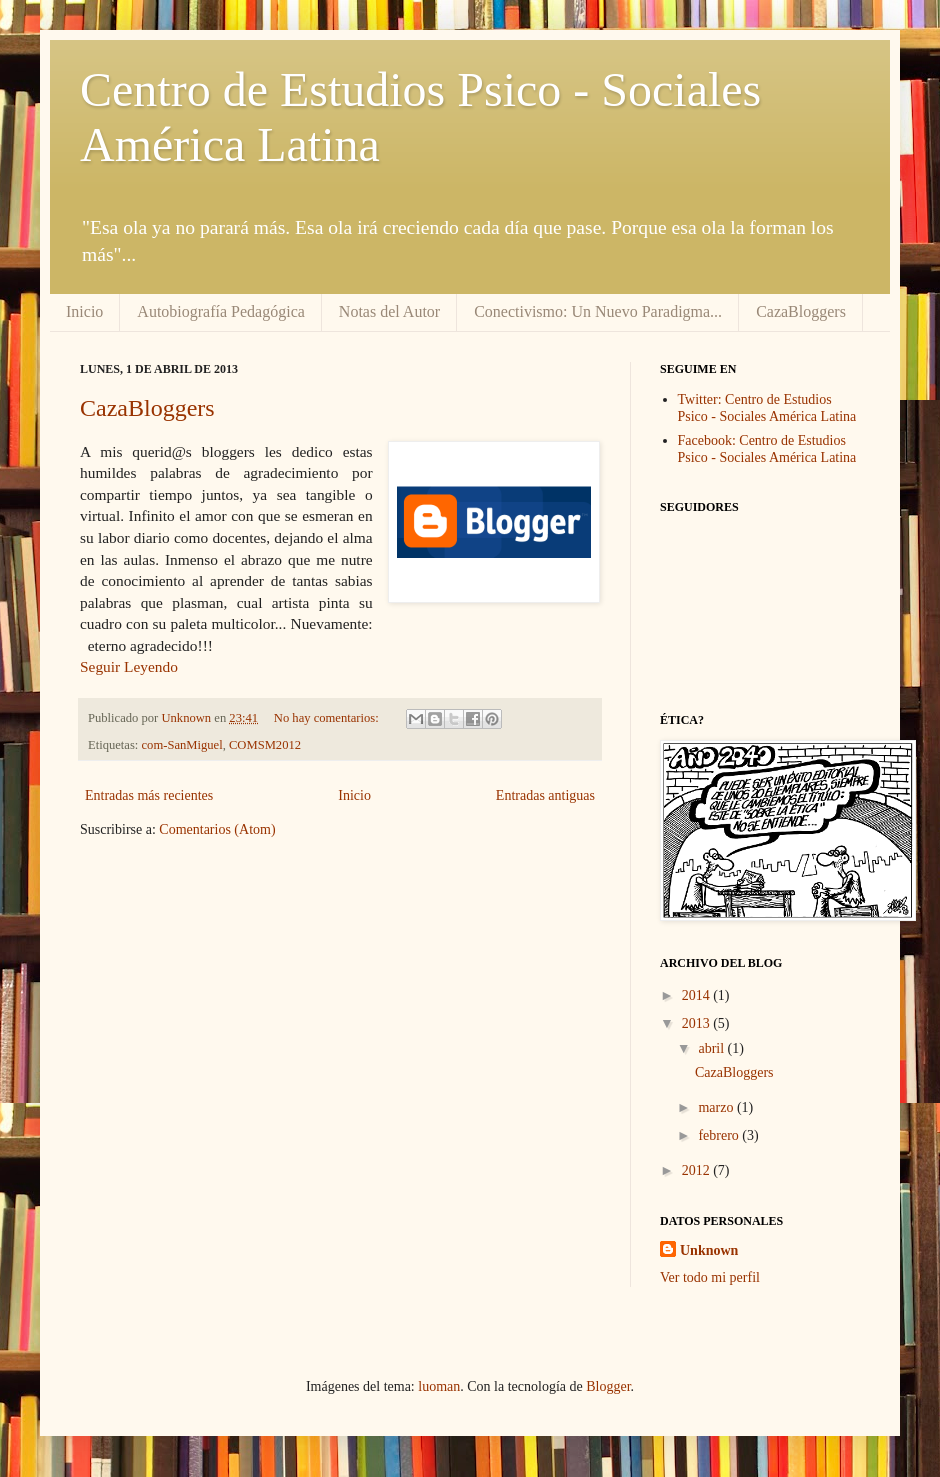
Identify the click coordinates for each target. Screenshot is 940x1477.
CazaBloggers (801, 311)
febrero (720, 1135)
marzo (717, 1107)
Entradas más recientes (149, 795)
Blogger (608, 1386)
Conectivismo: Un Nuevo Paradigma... (598, 311)
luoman (439, 1386)
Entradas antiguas (545, 795)
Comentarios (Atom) (217, 829)
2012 (698, 1170)
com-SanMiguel (182, 745)
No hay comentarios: (328, 718)
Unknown (709, 1250)
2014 (698, 995)
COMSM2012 (265, 745)
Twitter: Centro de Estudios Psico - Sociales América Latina (767, 408)
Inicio (84, 311)
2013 (698, 1023)
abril (712, 1048)
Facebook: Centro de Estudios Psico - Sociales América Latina (767, 449)
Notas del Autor (389, 311)
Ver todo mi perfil (710, 1277)
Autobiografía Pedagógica (221, 311)
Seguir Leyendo (129, 666)
